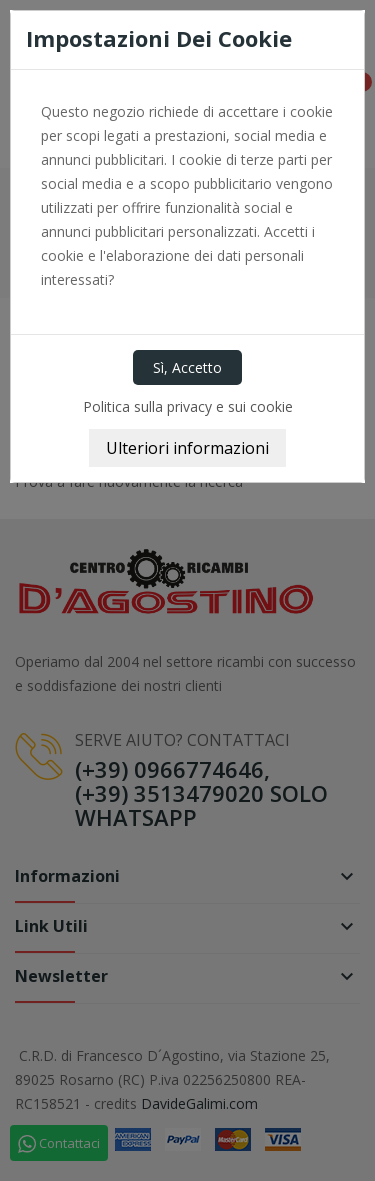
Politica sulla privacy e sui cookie (188, 406)
